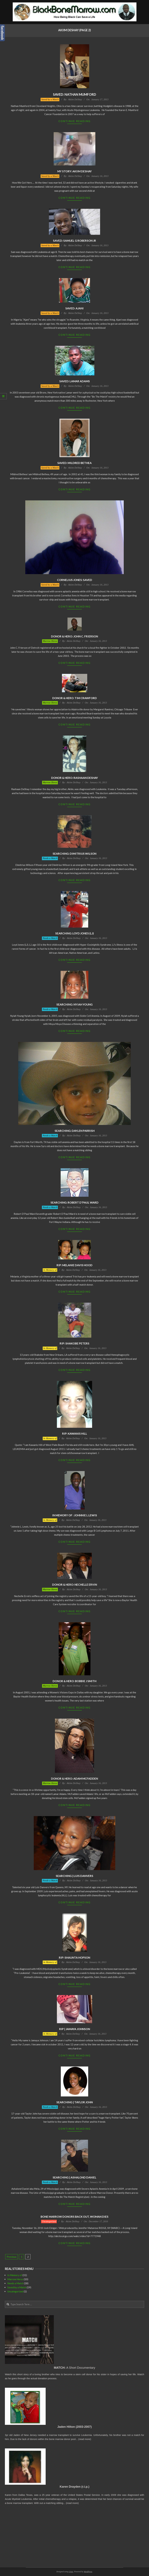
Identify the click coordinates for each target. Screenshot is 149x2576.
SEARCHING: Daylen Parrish (75, 1130)
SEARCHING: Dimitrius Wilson (74, 853)
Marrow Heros (50, 641)
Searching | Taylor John (74, 2102)
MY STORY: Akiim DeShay (74, 171)
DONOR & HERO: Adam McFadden (74, 1778)
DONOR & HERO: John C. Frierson (74, 636)
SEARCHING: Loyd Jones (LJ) (74, 933)
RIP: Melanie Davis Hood (74, 1265)
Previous (11, 2256)
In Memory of (50, 1270)
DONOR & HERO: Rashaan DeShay (74, 777)
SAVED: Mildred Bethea (74, 463)
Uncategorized (49, 2221)
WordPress (88, 2571)
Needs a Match (50, 858)
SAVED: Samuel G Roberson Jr (74, 240)
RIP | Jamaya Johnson (74, 2029)
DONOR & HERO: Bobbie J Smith (74, 1681)
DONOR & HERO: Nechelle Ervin (74, 1584)
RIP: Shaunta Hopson (74, 1957)
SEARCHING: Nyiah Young (74, 1004)
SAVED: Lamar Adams (74, 381)
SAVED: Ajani (74, 308)
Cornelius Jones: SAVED (74, 580)
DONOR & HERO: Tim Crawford (74, 698)
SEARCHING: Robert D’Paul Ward (74, 1202)
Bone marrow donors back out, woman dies (74, 2216)
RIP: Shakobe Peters (74, 1343)
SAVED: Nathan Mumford (74, 94)
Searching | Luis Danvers (74, 1876)
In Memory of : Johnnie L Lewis (74, 1515)
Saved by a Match (50, 99)
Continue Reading (75, 121)
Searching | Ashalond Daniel (74, 2177)
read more (84, 2439)
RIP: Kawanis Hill (74, 1433)
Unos (71, 2571)
